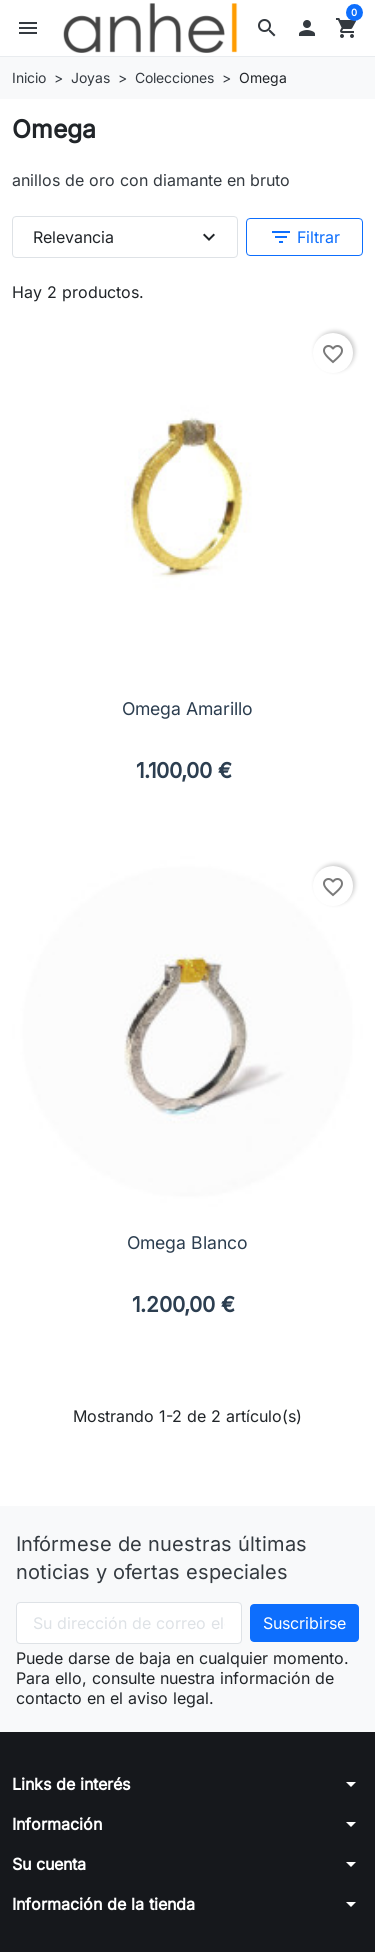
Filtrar (304, 237)
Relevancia (127, 237)
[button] (267, 28)
